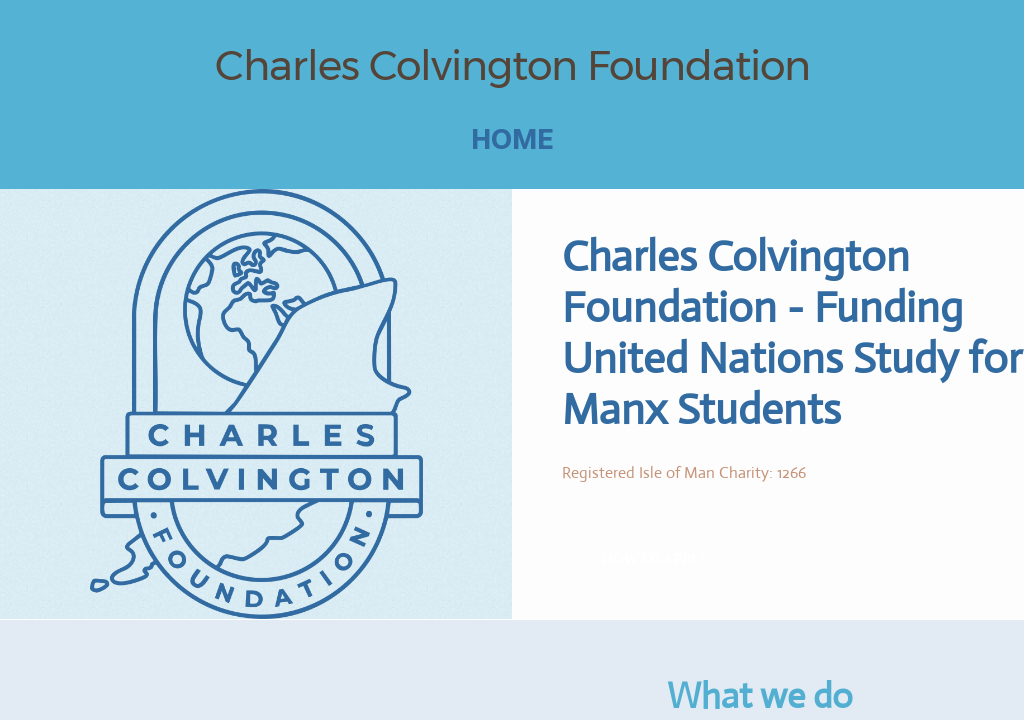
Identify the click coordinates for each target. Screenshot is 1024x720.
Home (512, 139)
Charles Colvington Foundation (512, 65)
